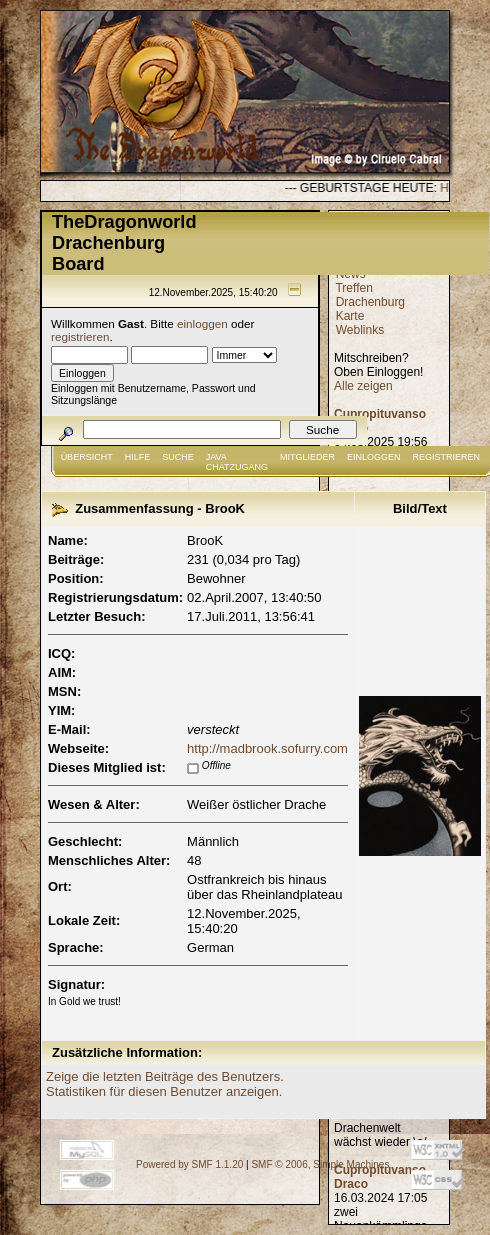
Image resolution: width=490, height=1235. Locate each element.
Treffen (353, 288)
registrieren (80, 336)
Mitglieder (307, 457)
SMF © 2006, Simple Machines (320, 1164)
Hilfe (138, 457)
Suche (178, 457)
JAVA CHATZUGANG (237, 462)
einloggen (202, 323)
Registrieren (447, 457)
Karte (350, 316)
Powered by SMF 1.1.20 (189, 1164)
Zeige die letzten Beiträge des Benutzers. (165, 1076)
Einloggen (374, 457)
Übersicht (87, 457)
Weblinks (360, 330)
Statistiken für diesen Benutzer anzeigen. (164, 1091)
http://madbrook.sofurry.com (267, 748)
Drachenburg (370, 302)
